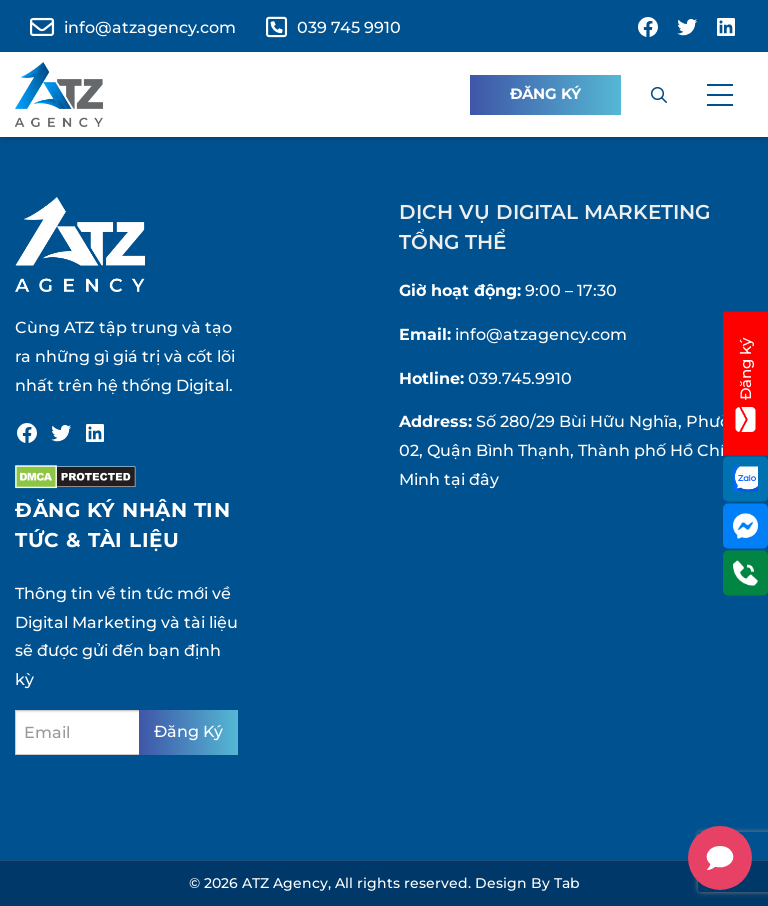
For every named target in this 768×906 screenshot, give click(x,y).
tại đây (471, 479)
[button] (720, 95)
